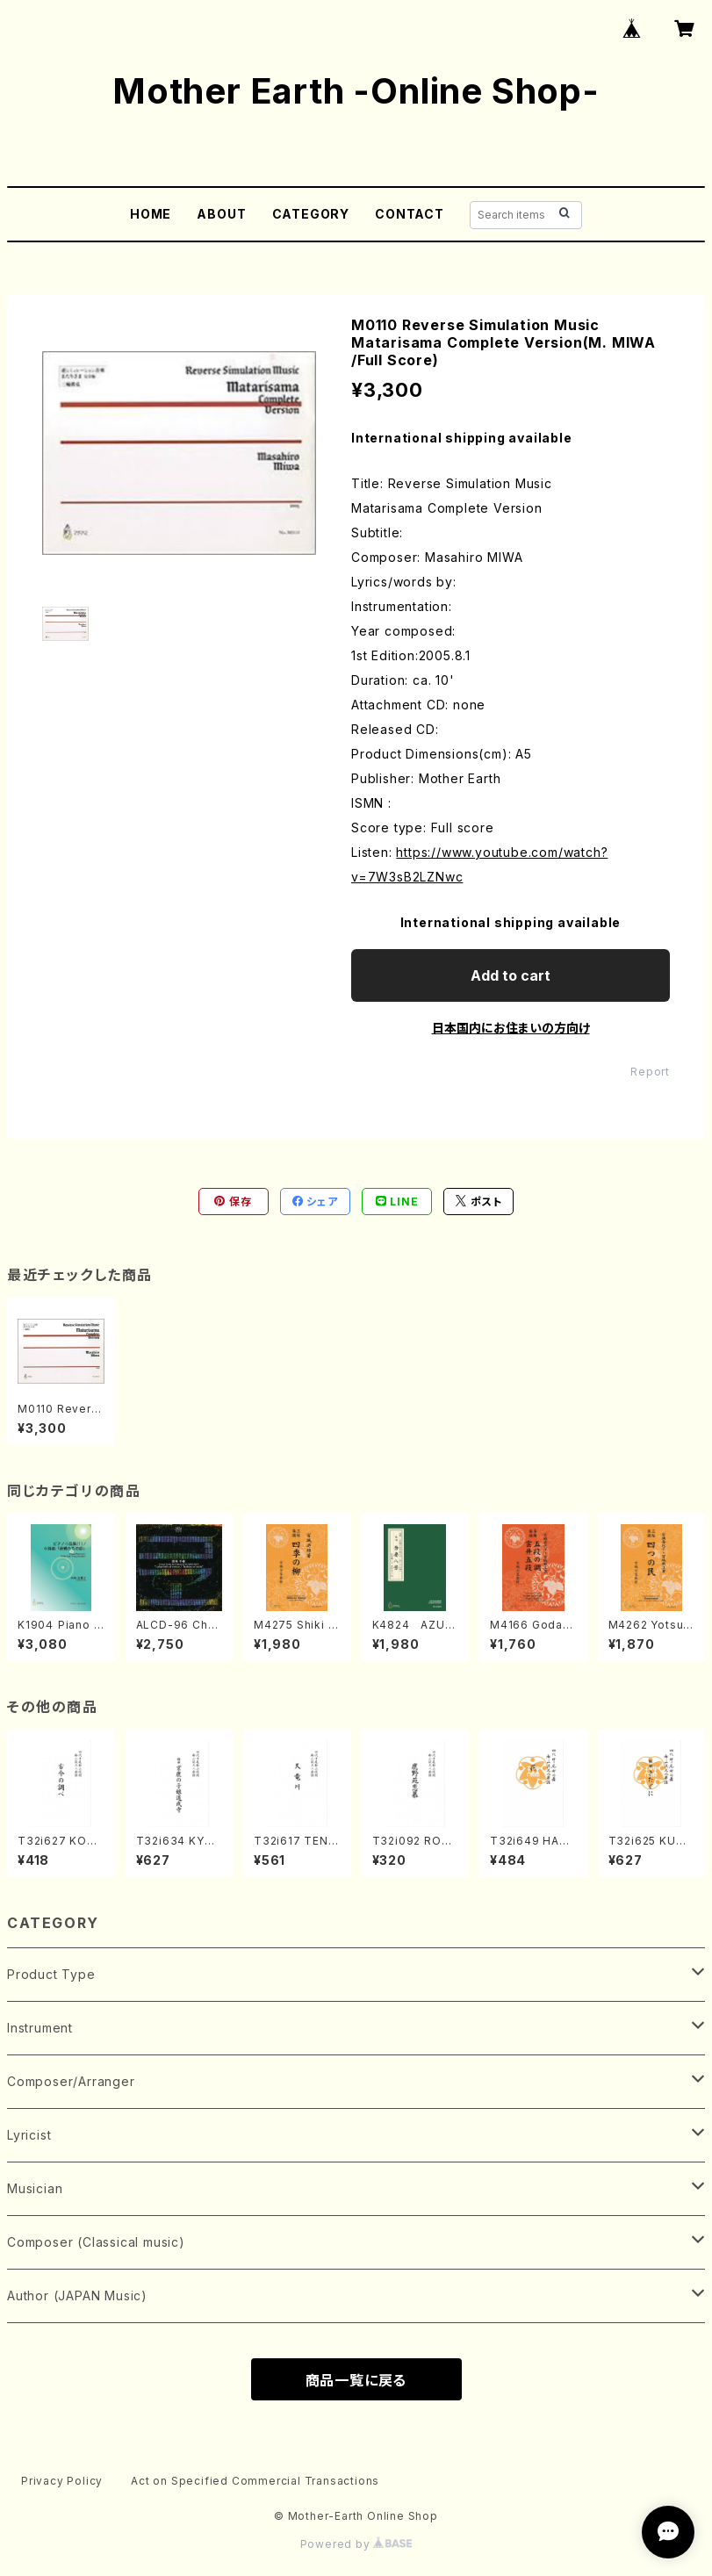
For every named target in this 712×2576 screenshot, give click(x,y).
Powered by (356, 2544)
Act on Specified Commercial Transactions (255, 2480)
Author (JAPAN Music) (77, 2295)
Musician (34, 2188)
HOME (150, 213)
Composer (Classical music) (96, 2241)
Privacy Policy (62, 2480)
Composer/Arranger (71, 2081)
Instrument (40, 2027)
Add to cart (510, 975)
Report (650, 1071)
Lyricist (29, 2134)
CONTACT (409, 213)
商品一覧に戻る (356, 2380)
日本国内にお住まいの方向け (511, 1027)
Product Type (51, 1974)
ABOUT (221, 213)
